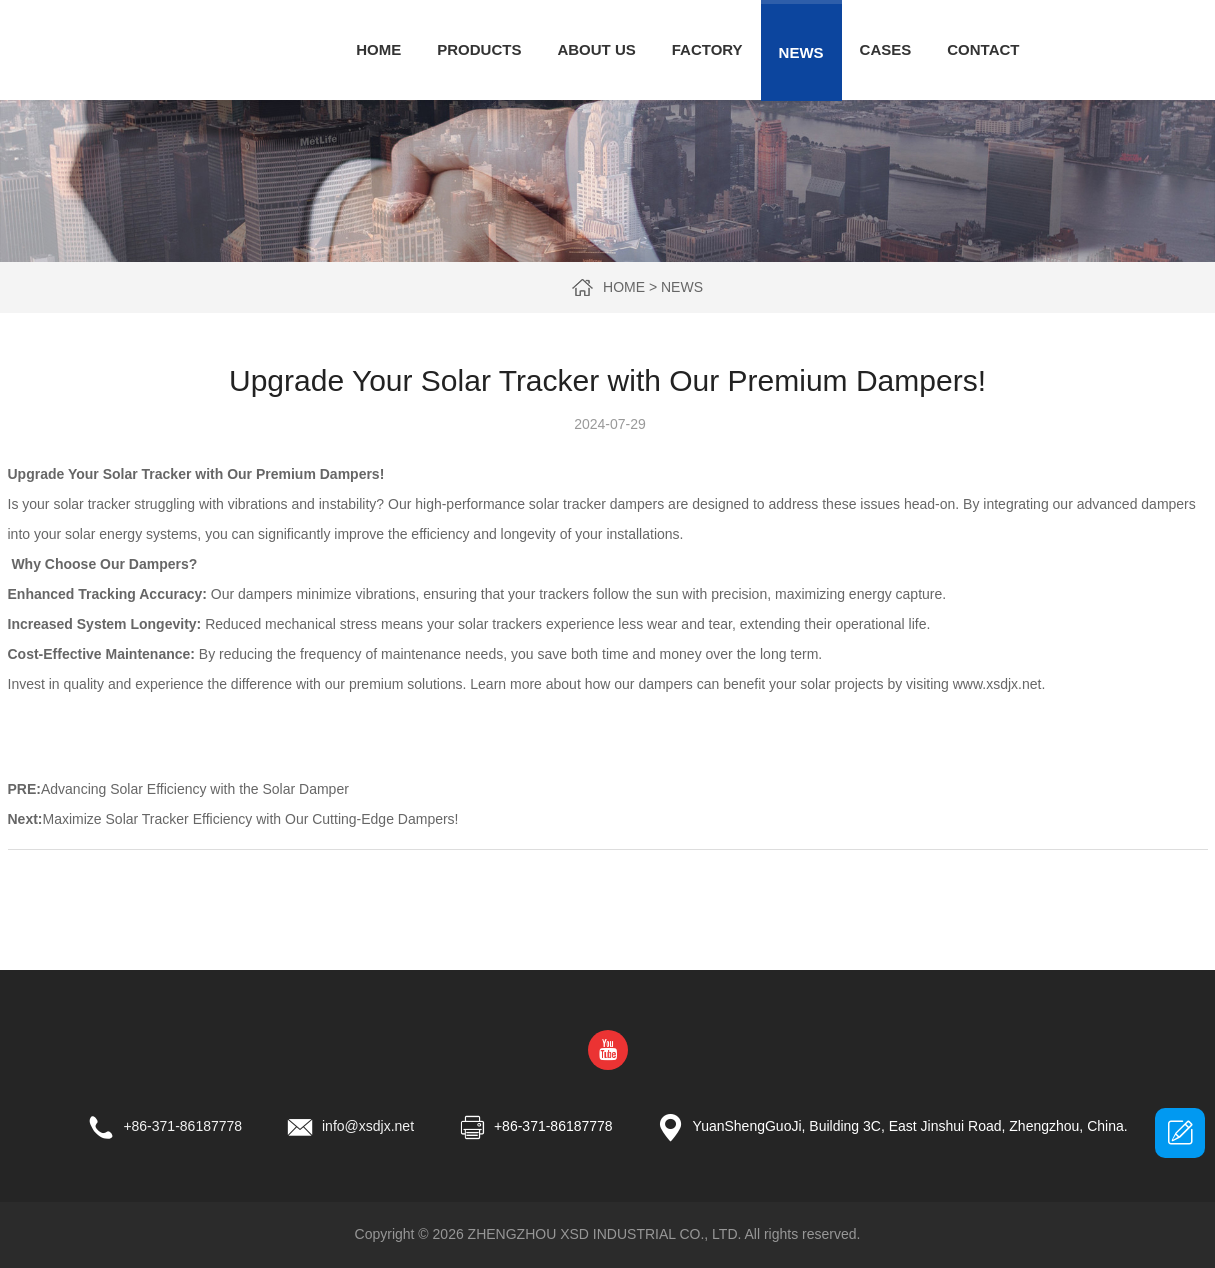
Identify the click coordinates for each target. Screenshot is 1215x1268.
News (801, 52)
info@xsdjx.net (368, 1126)
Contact (983, 49)
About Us (596, 49)
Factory (707, 49)
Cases (886, 49)
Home (378, 49)
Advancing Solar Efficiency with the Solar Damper (195, 789)
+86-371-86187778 (182, 1126)
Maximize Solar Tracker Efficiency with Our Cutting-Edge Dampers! (251, 819)
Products (479, 49)
